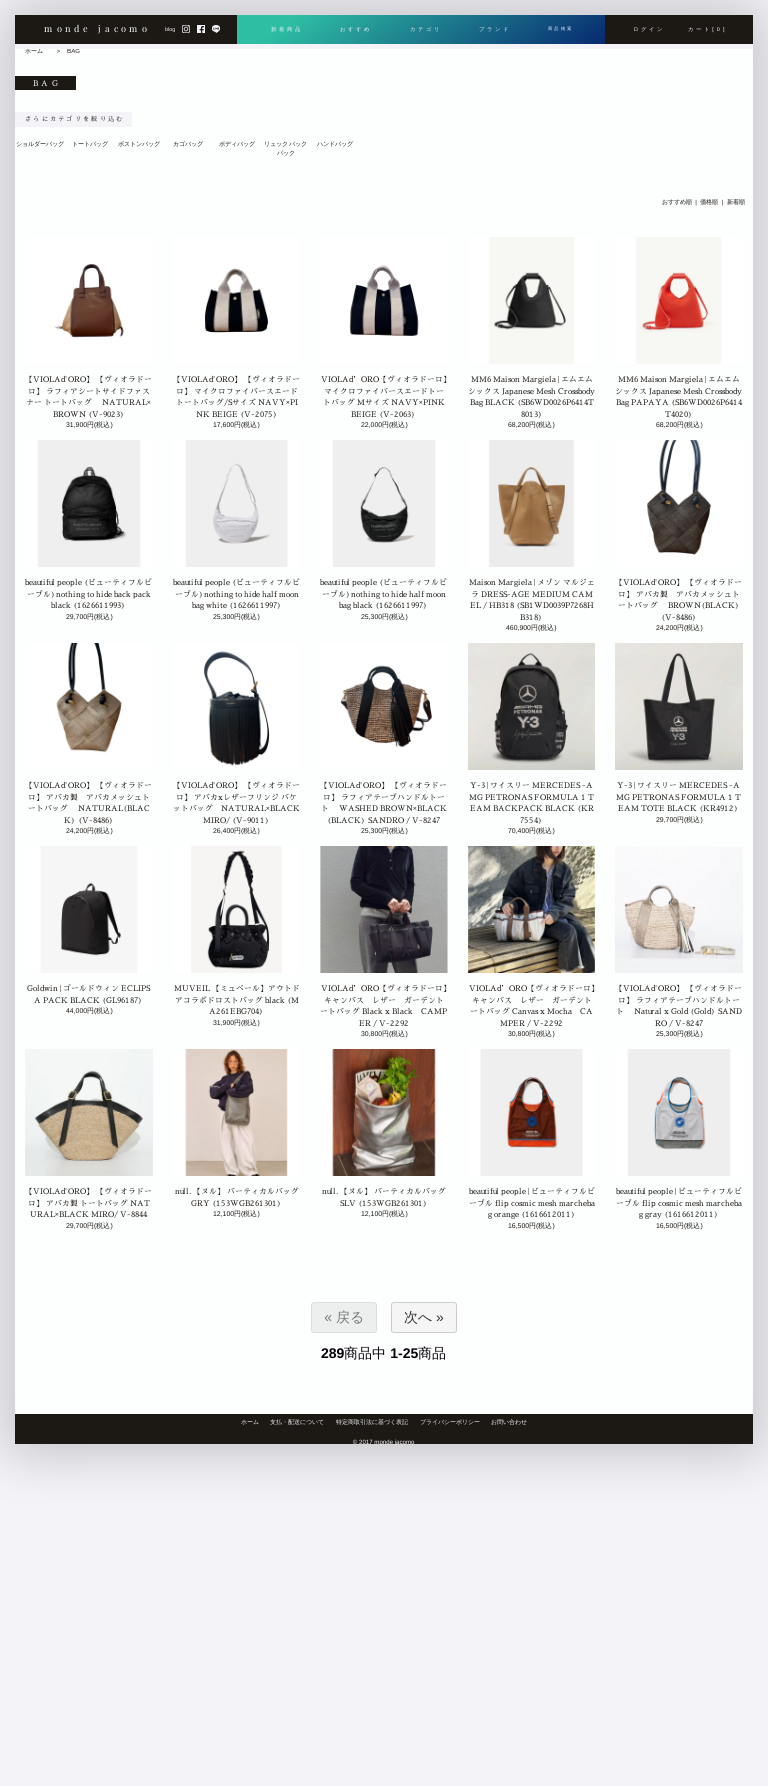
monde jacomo (97, 30)
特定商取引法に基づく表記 (372, 1421)
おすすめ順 (677, 202)
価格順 (710, 202)
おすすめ (354, 30)
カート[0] (707, 30)
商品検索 (558, 30)
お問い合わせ (509, 1421)
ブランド (490, 30)
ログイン (649, 30)
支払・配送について (297, 1421)
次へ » (424, 1317)
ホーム (34, 50)
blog (170, 31)
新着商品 (287, 30)
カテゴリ (422, 30)
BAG (73, 50)
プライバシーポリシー (450, 1421)
